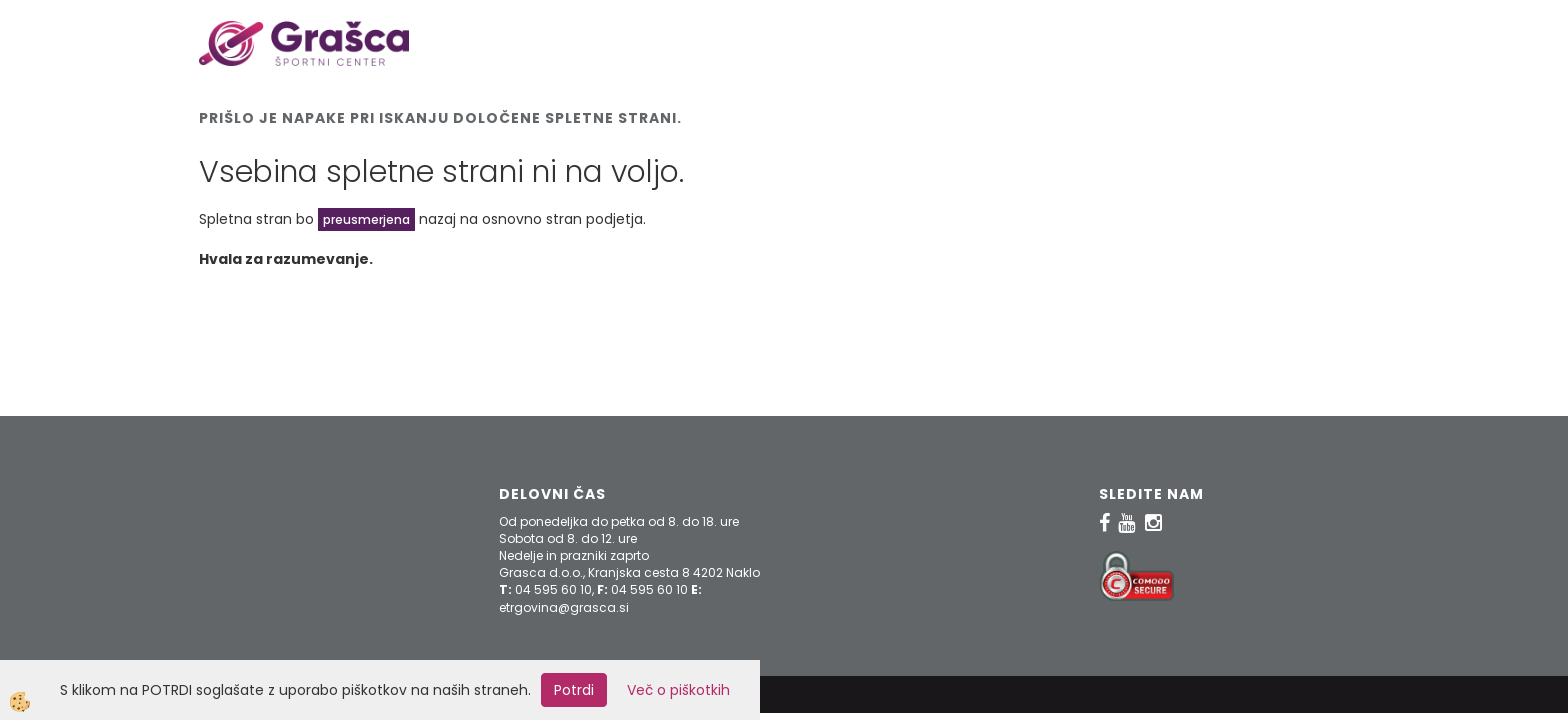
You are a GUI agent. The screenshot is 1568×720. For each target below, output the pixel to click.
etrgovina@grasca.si (564, 607)
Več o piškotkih (678, 690)
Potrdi (574, 690)
